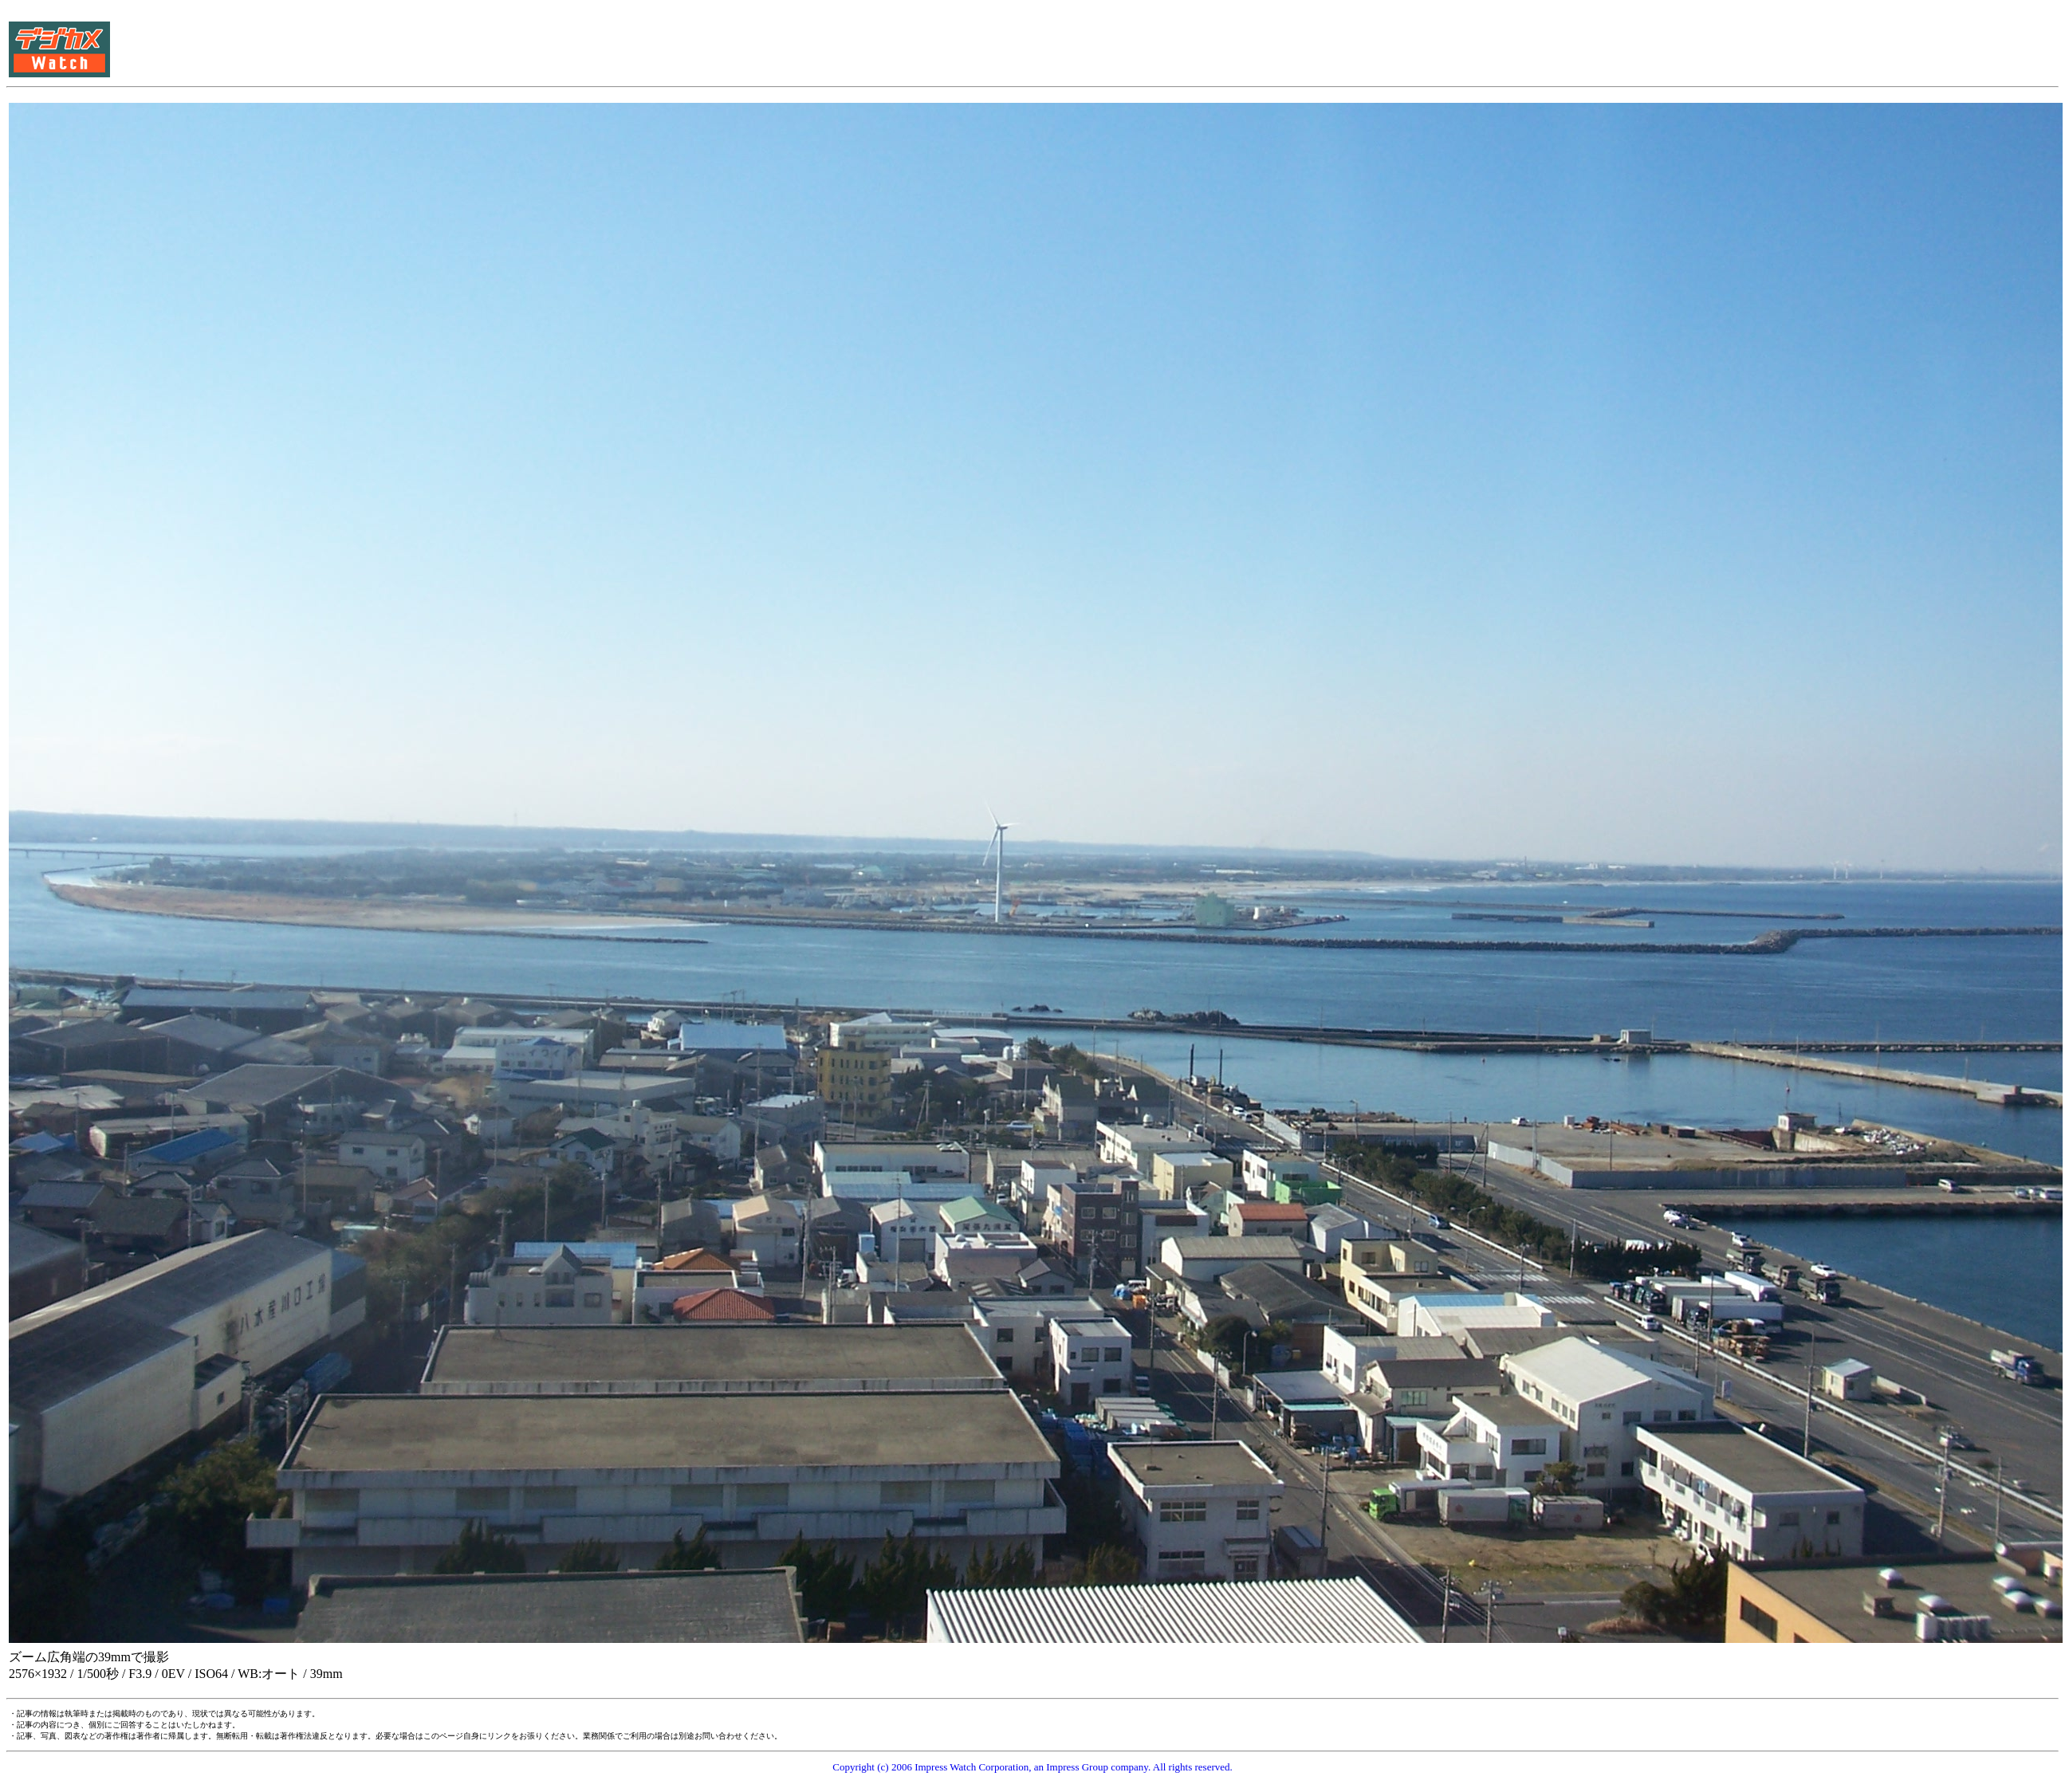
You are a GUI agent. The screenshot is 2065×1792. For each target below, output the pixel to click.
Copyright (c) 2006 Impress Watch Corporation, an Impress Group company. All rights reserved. (1032, 1767)
